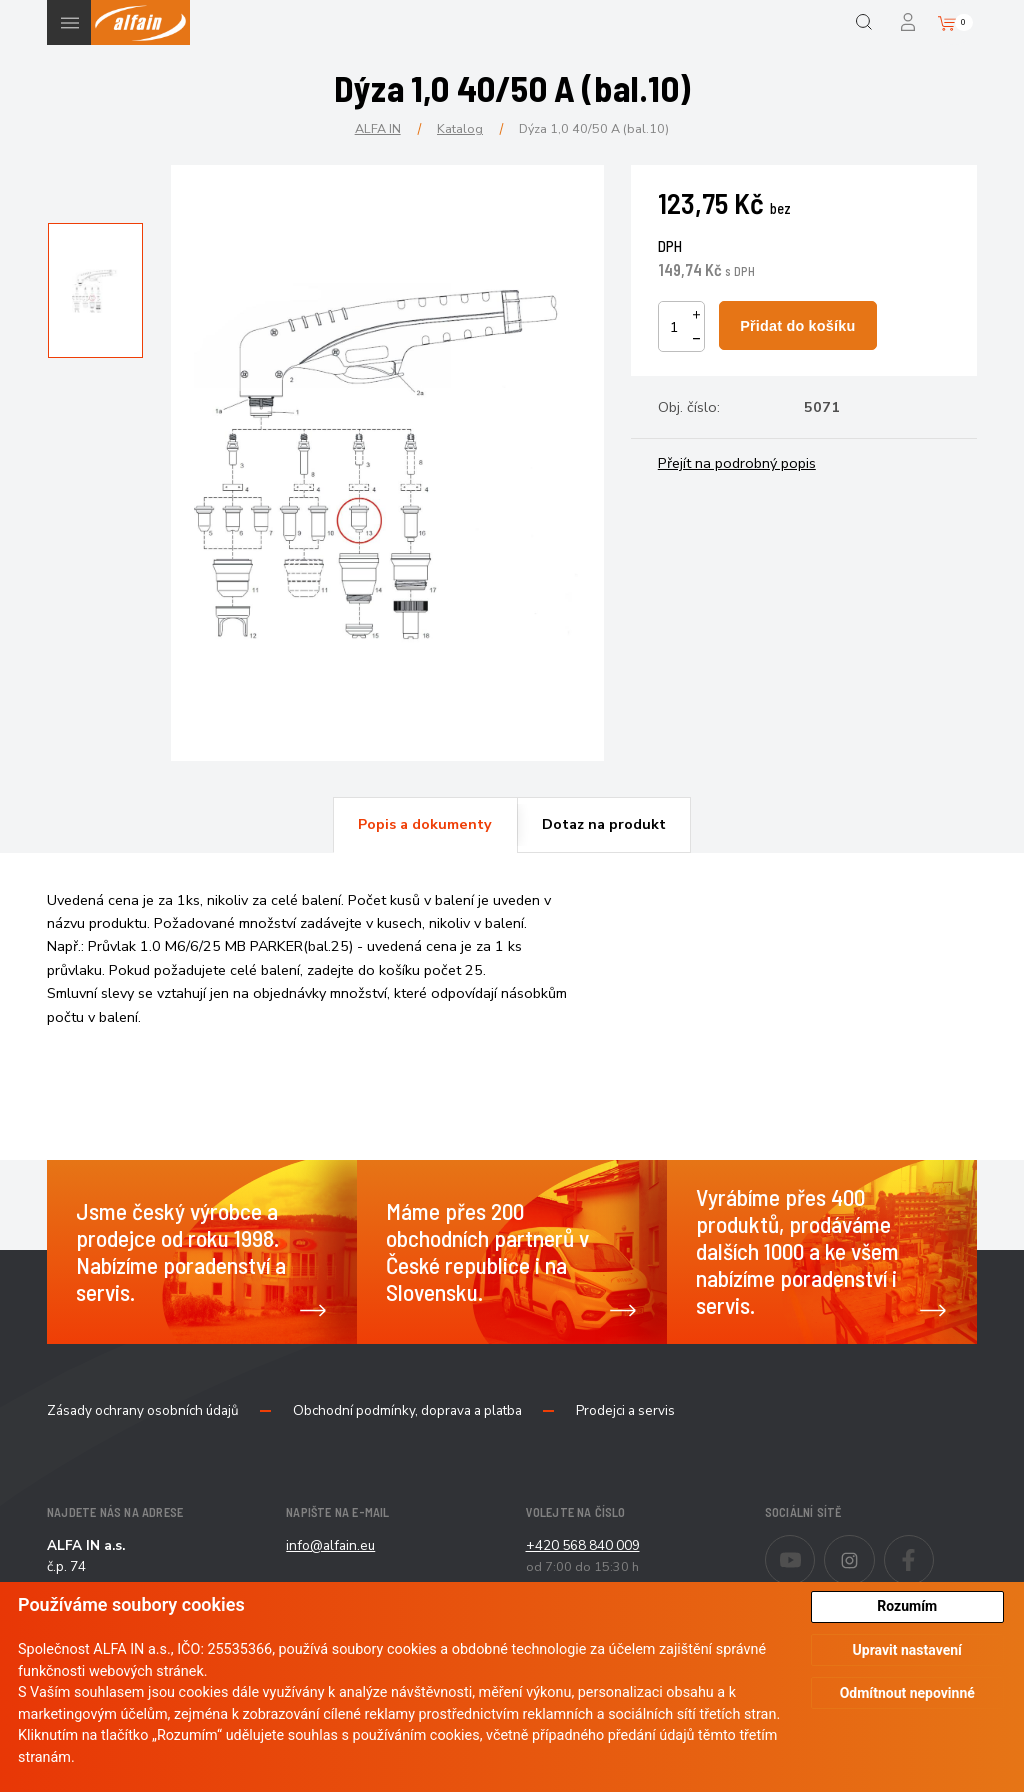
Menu (69, 22)
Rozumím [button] (907, 1606)
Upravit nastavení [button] (907, 1650)
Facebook (933, 1547)
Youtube (814, 1547)
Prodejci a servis (625, 1411)
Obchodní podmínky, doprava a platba (407, 1411)
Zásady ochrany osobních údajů (143, 1411)
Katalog (460, 128)
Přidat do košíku (797, 326)
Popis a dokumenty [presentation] (425, 824)
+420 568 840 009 (583, 1545)
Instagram (874, 1547)
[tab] (425, 825)
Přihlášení (909, 22)
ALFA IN (378, 128)
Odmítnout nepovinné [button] (907, 1693)
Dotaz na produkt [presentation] (604, 824)
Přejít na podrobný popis (737, 463)
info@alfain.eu (330, 1545)
